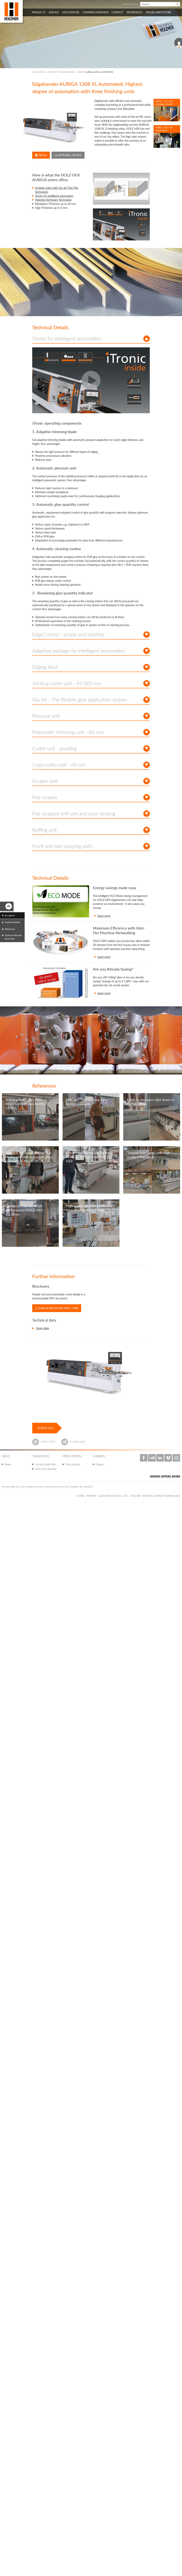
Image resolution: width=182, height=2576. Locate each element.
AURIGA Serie (46, 1428)
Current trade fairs (45, 1464)
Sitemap (135, 1495)
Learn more (104, 915)
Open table (42, 1328)
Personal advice (68, 155)
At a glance (10, 915)
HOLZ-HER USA (39, 72)
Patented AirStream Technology (53, 199)
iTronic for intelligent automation (54, 195)
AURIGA (80, 72)
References (10, 929)
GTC (125, 1495)
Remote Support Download (161, 1495)
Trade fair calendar (45, 1468)
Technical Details (12, 922)
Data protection (109, 1495)
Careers (100, 1464)
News (8, 1464)
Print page (48, 1441)
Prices (41, 155)
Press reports (72, 1464)
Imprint (91, 1495)
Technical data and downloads (13, 937)
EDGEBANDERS (67, 72)
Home (80, 1495)
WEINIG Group (130, 4)
